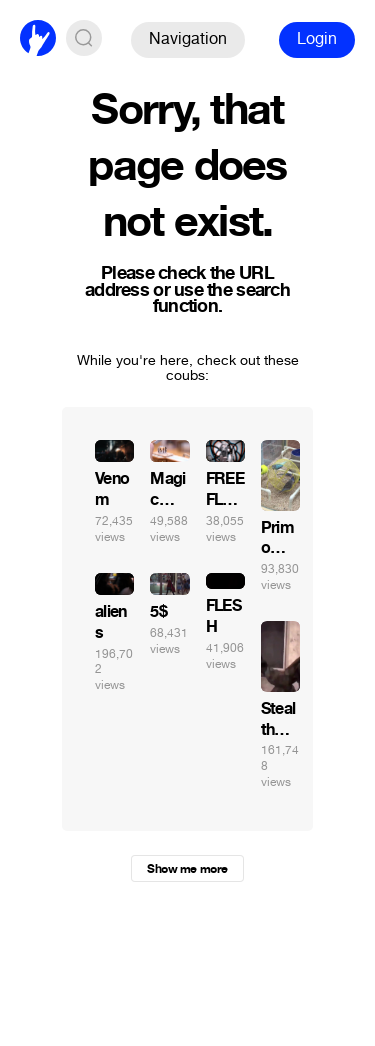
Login (317, 38)
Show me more (187, 869)
